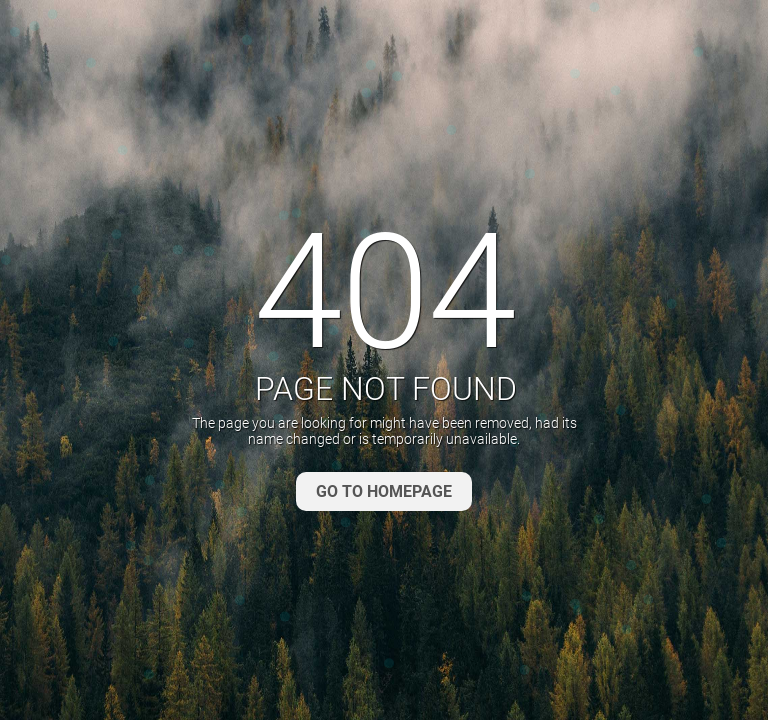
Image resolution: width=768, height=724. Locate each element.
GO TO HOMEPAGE (384, 491)
